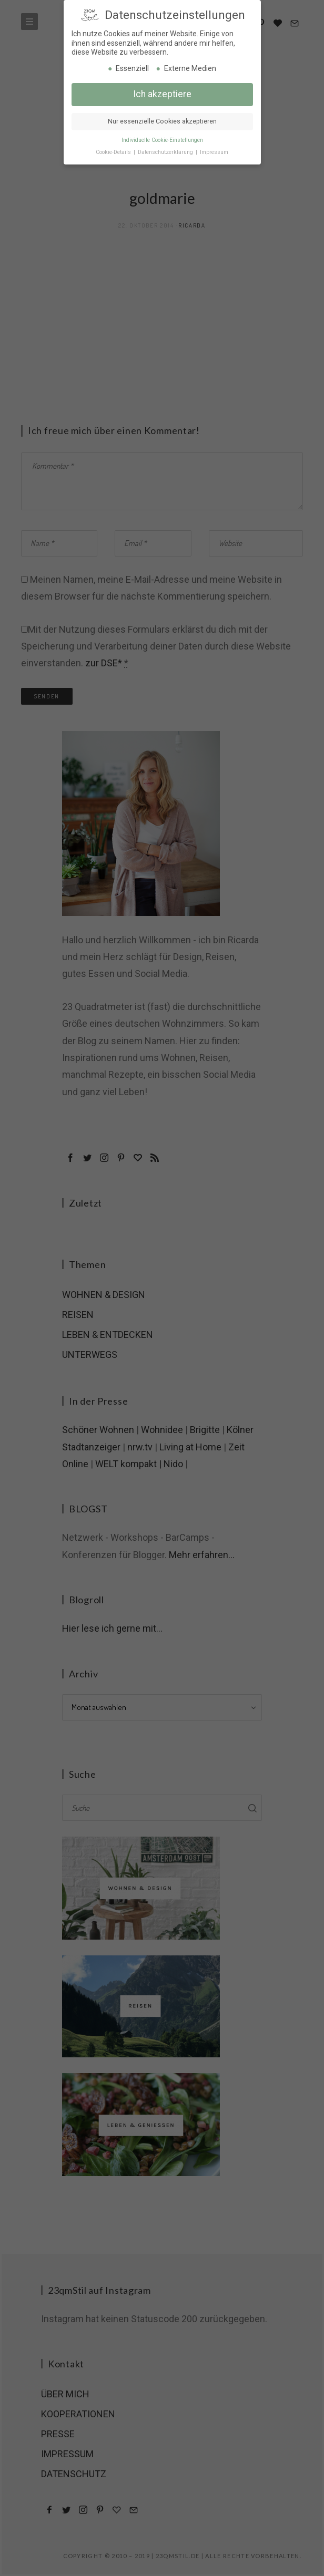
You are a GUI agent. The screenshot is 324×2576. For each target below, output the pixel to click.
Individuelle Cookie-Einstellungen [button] (162, 138)
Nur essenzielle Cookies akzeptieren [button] (162, 119)
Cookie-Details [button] (114, 150)
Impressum (214, 150)
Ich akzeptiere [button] (162, 92)
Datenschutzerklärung (166, 150)
